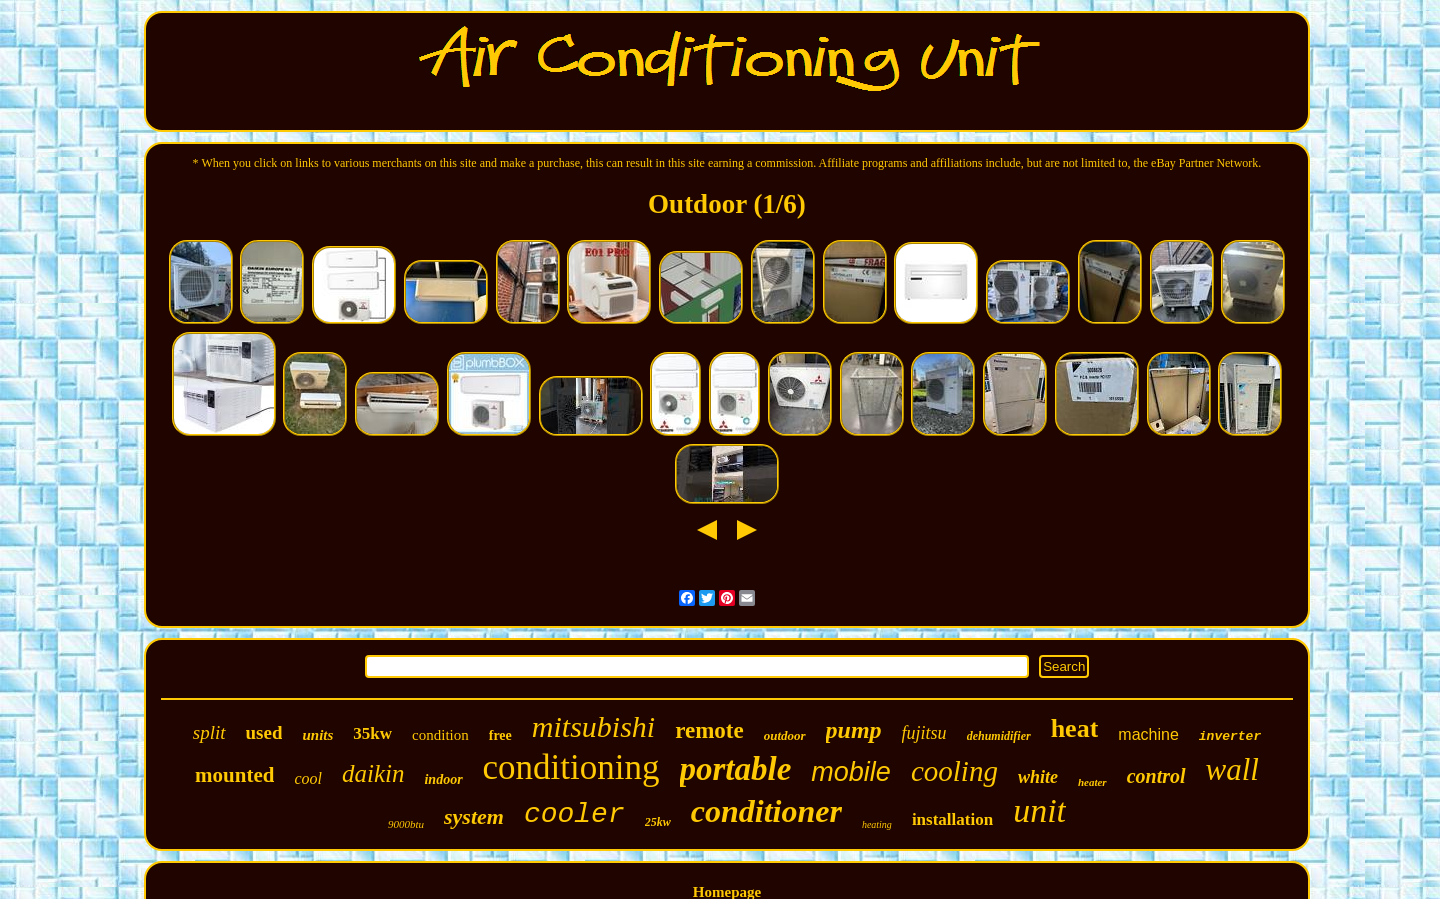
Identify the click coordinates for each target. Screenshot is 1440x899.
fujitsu (924, 733)
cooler (574, 814)
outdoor (785, 735)
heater (1092, 782)
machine (1148, 734)
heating (877, 824)
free (500, 735)
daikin (373, 773)
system (474, 816)
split (209, 732)
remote (709, 730)
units (317, 735)
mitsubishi (593, 726)
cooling (954, 771)
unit (1039, 810)
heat (1075, 728)
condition (440, 735)
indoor (443, 779)
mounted (234, 775)
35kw (372, 733)
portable (736, 769)
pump (854, 730)
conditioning (571, 767)
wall (1232, 769)
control (1156, 776)
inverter (1230, 736)
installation (952, 819)
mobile (851, 772)
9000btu (406, 824)
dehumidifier (999, 736)
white (1038, 777)
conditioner (766, 811)
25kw (658, 822)
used (264, 732)
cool (308, 778)
